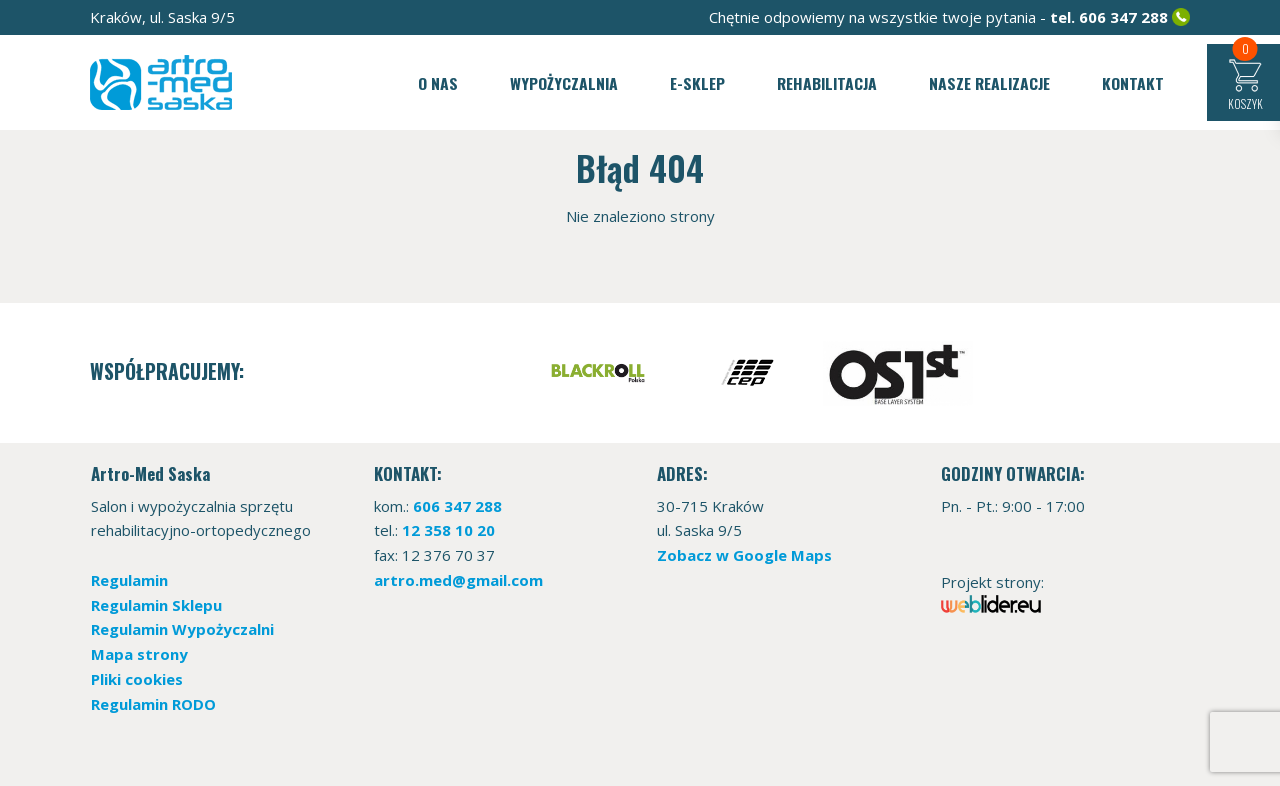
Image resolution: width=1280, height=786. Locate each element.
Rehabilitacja (827, 83)
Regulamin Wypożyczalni (182, 629)
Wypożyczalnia (564, 83)
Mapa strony (139, 654)
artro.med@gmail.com (458, 580)
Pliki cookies (137, 679)
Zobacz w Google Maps (744, 555)
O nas (438, 83)
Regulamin (129, 580)
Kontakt (1133, 83)
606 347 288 (1123, 17)
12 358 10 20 (448, 530)
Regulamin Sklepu (156, 605)
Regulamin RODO (153, 704)
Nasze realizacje (989, 83)
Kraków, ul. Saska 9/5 (162, 17)
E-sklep (697, 83)
